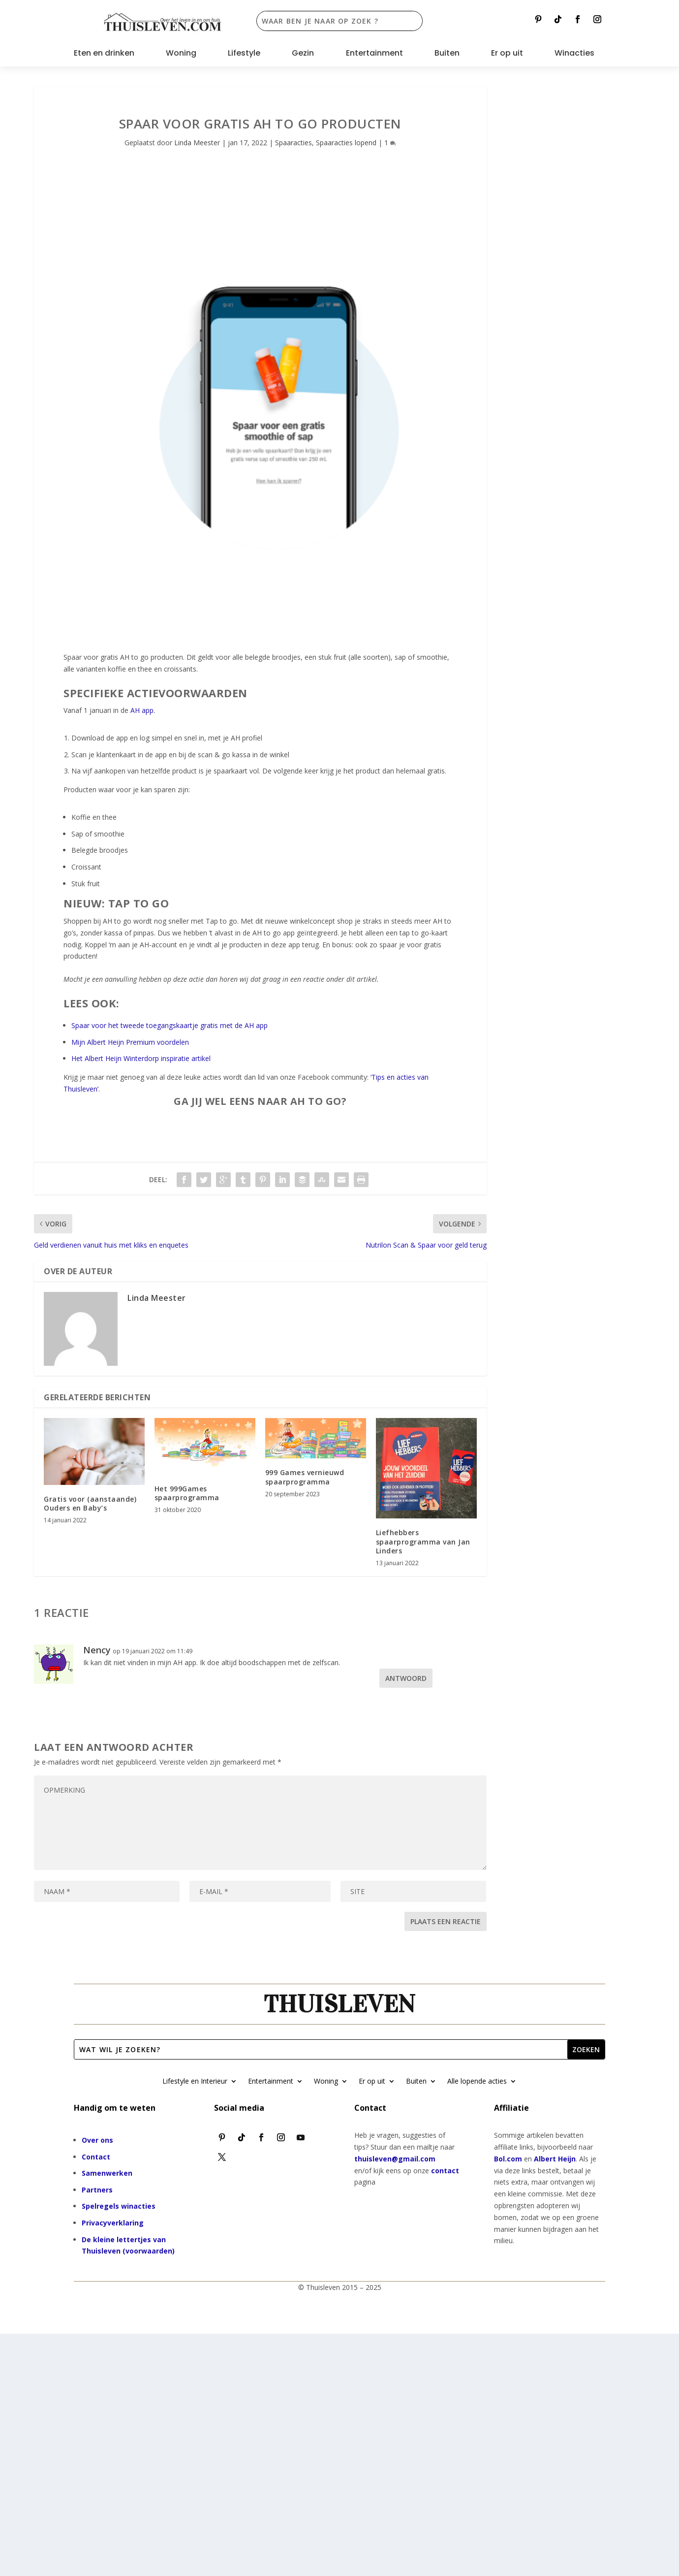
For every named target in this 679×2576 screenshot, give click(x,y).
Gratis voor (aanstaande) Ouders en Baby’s (90, 1503)
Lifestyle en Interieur (194, 2082)
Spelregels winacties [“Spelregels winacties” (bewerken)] (118, 2206)
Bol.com (508, 2158)
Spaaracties (293, 142)
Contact (96, 2156)
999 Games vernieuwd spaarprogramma (304, 1477)
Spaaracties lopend (346, 142)
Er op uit (507, 54)
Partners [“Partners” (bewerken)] (97, 2189)
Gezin (303, 54)
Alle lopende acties (477, 2082)
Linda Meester (197, 142)
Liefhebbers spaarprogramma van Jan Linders (423, 1541)
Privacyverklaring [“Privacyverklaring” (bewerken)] (113, 2222)
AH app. (142, 710)
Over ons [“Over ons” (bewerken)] (97, 2140)
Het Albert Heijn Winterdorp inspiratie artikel (141, 1058)
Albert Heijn (555, 2158)
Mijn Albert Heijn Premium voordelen (130, 1042)
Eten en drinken (104, 54)
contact (445, 2170)
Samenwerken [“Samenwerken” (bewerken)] (107, 2173)
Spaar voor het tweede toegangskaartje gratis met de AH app (169, 1025)
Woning (181, 54)
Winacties (574, 54)
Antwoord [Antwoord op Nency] (406, 1678)
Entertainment (374, 54)
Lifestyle (244, 54)
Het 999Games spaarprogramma (186, 1493)
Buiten (447, 54)
